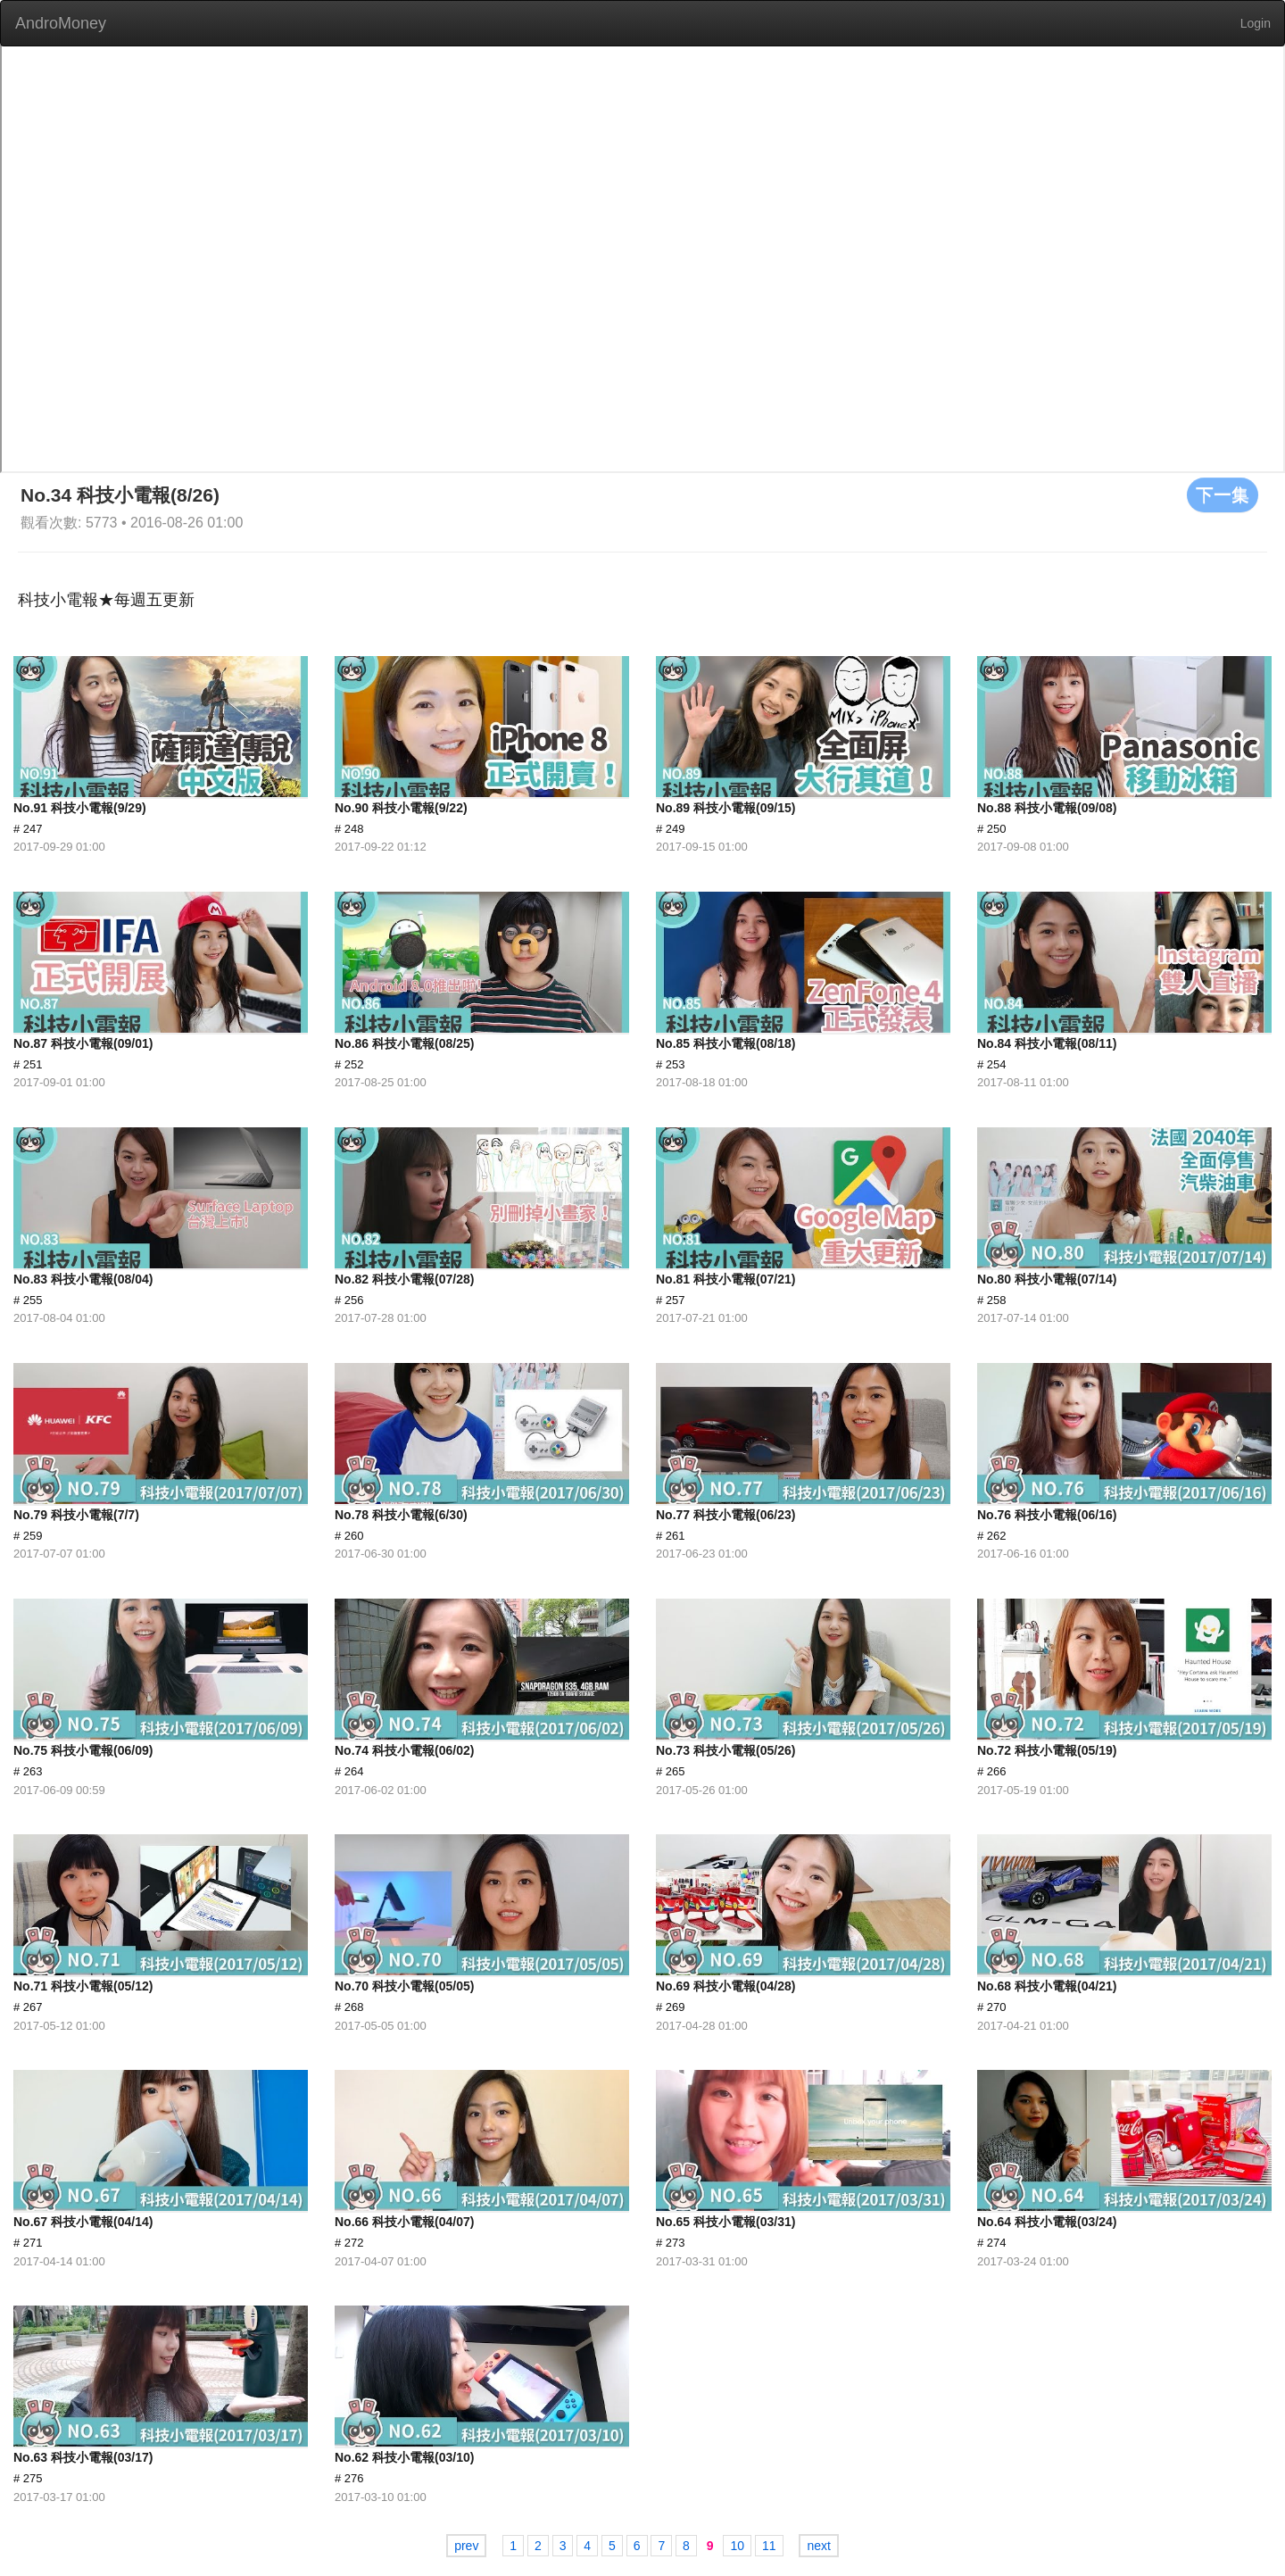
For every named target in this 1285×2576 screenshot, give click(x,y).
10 (737, 2546)
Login (1255, 23)
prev (466, 2546)
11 (769, 2546)
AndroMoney (60, 23)
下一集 (1222, 494)
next (818, 2546)
